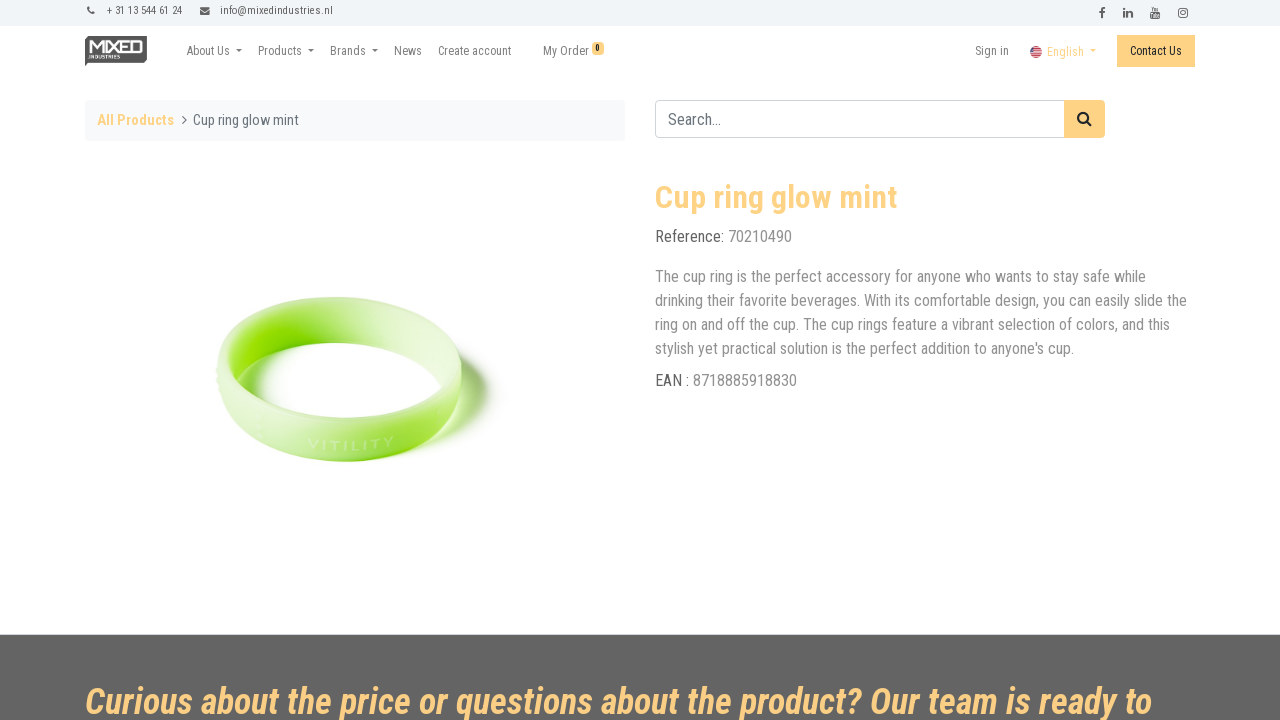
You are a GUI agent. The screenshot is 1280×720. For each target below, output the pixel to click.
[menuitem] (408, 51)
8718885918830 (745, 380)
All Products (135, 120)
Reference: (691, 236)
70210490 (760, 236)
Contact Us (1156, 51)
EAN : (674, 380)
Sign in (992, 51)
